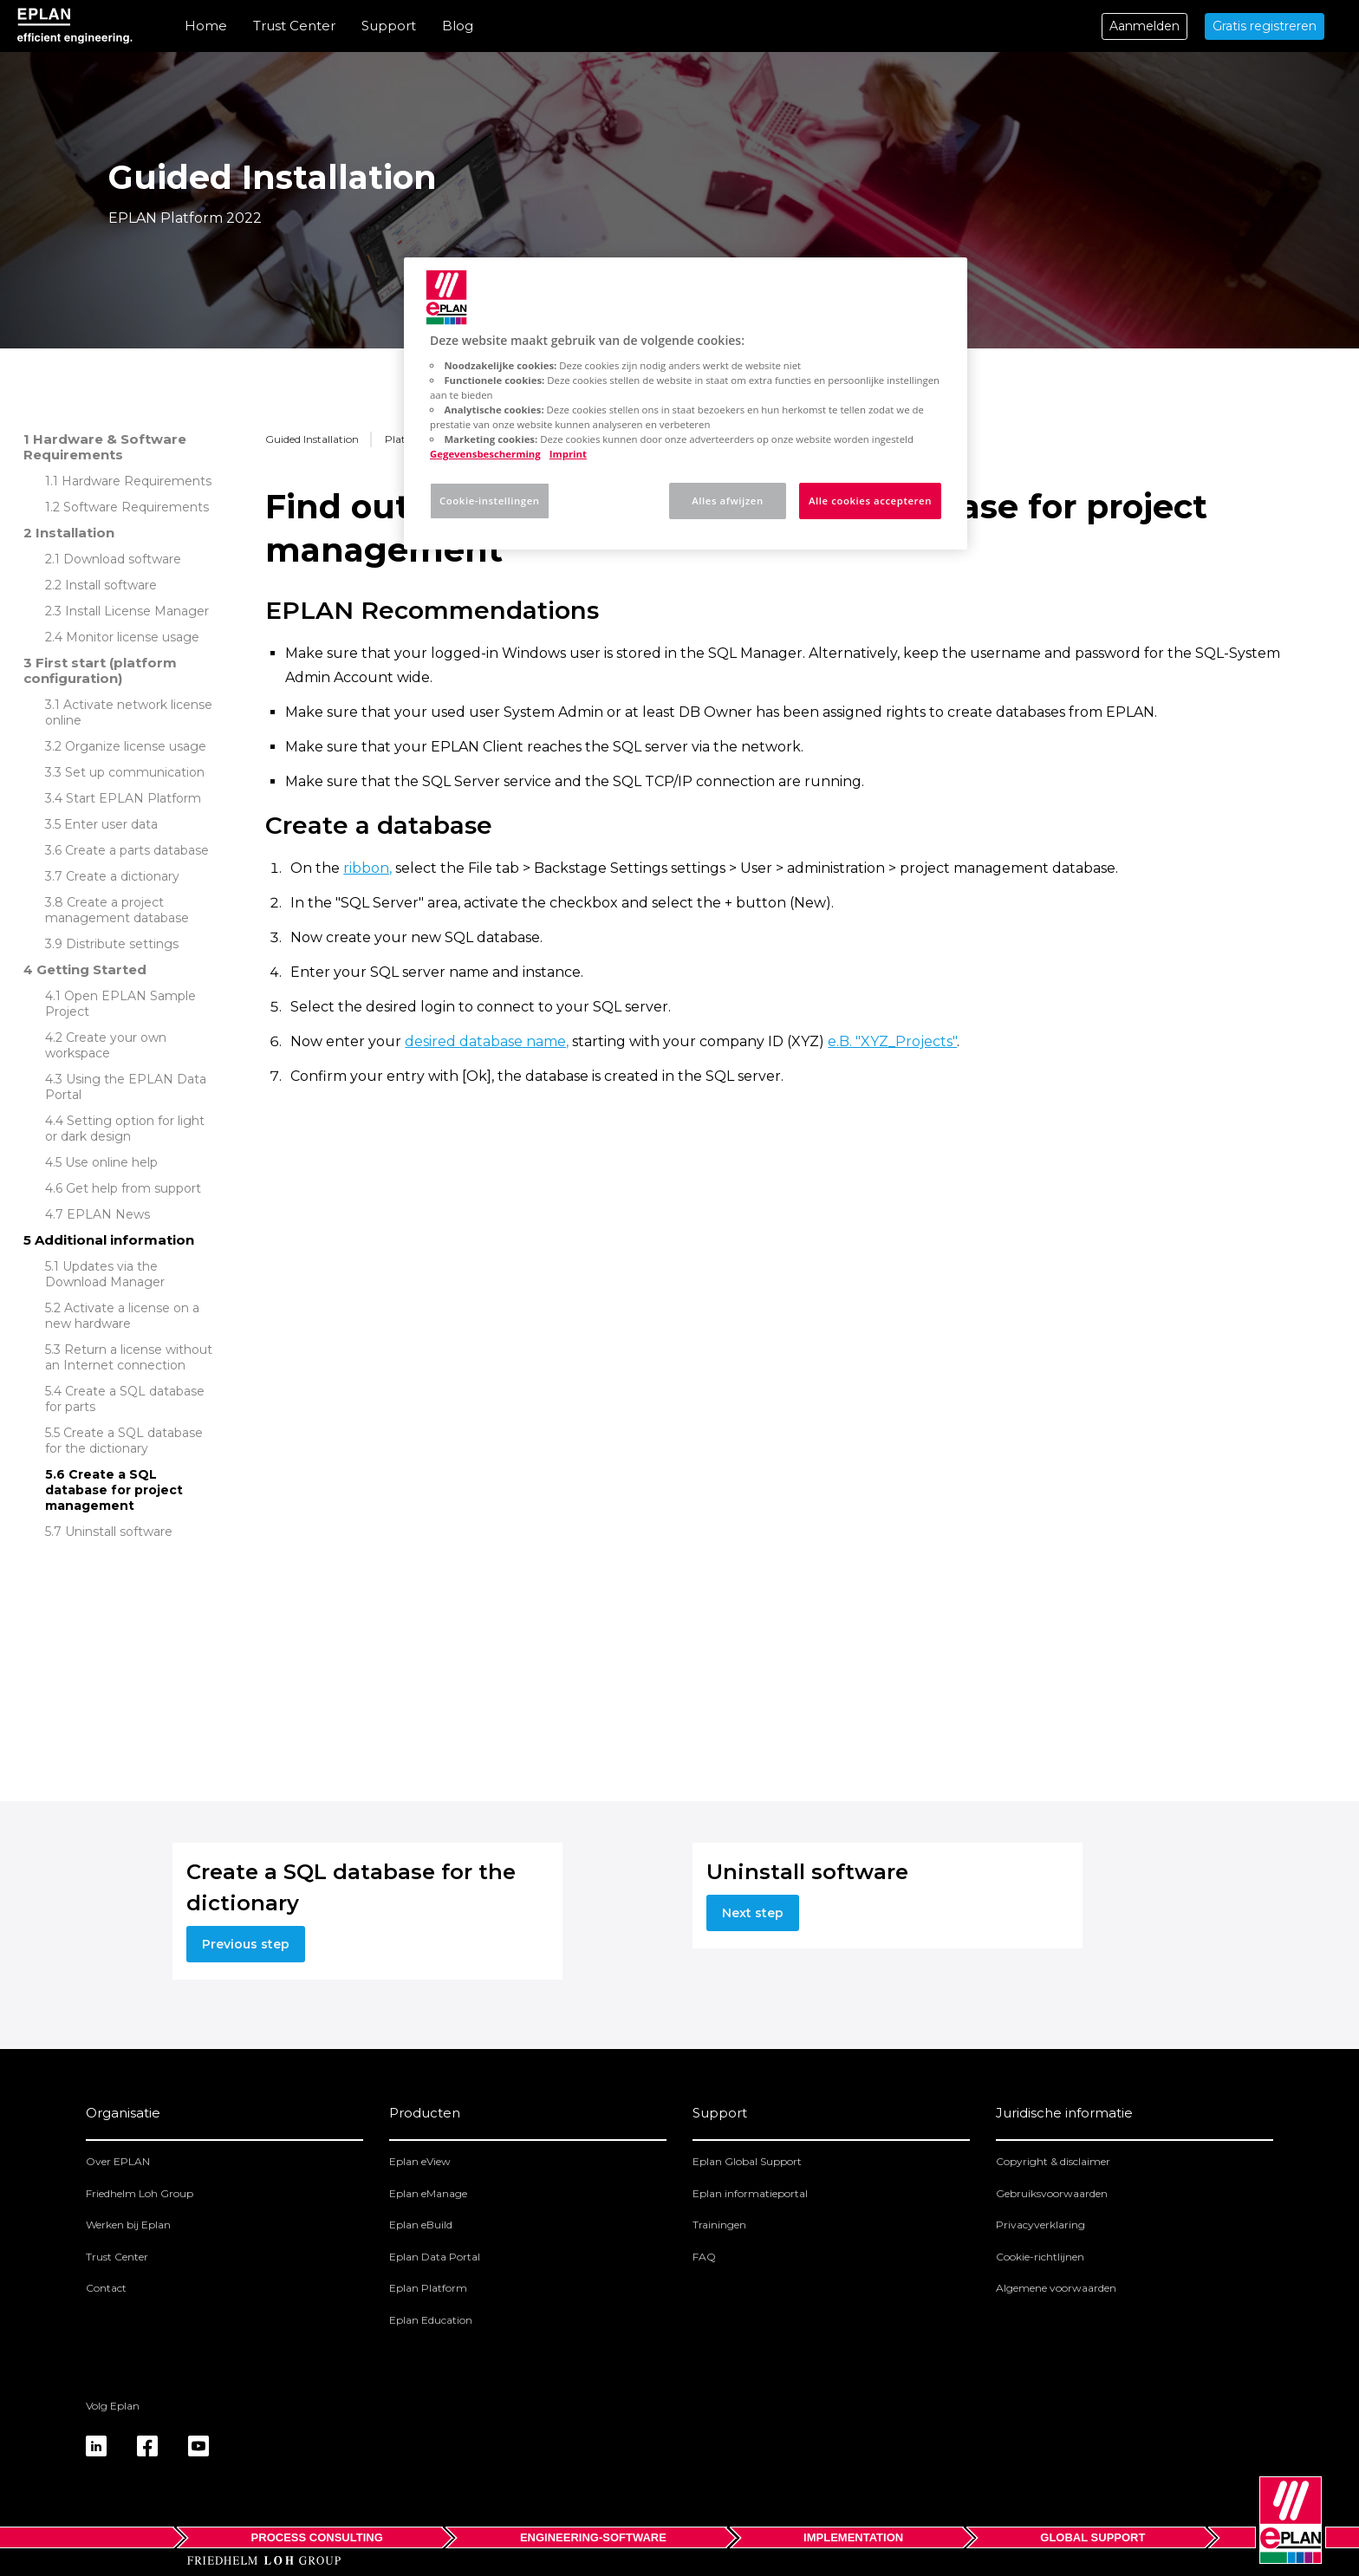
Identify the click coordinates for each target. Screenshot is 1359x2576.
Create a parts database (137, 850)
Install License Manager (137, 611)
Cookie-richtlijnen (1040, 2256)
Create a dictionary (122, 876)
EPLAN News (108, 1214)
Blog (457, 25)
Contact (106, 2287)
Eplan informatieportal (750, 2193)
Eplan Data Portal (434, 2256)
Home (206, 25)
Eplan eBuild (420, 2224)
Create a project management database (117, 910)
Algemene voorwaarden (1056, 2287)
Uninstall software (118, 1531)
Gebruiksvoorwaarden (1052, 2193)
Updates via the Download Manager (105, 1274)
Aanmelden (1144, 26)
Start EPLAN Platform (133, 798)
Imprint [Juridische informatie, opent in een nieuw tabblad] (568, 453)
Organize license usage (135, 746)
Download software (122, 559)
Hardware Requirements (136, 481)
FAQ (704, 2256)
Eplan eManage (428, 2193)
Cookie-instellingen (489, 500)
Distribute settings (122, 944)
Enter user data (111, 824)
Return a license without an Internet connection (128, 1357)
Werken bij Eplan (128, 2224)
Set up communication (135, 772)
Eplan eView (420, 2161)
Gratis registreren (1265, 26)
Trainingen (719, 2224)
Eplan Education (430, 2319)
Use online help (111, 1162)
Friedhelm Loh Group (139, 2193)
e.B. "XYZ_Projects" (892, 1041)
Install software (111, 585)
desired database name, (487, 1041)
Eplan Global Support (747, 2161)
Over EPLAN (118, 2161)
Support (388, 25)
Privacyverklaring (1040, 2224)
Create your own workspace (105, 1045)
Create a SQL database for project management (114, 1490)
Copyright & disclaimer (1053, 2161)
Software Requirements (136, 507)
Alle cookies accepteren (870, 500)
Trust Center (294, 25)
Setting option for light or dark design (125, 1128)
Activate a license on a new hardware (122, 1315)
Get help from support (133, 1188)
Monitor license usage (132, 637)
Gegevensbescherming (485, 453)
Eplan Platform (428, 2287)
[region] (685, 403)
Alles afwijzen (727, 500)
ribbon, (367, 868)
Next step (753, 1913)
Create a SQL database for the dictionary (124, 1440)
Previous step (245, 1944)
